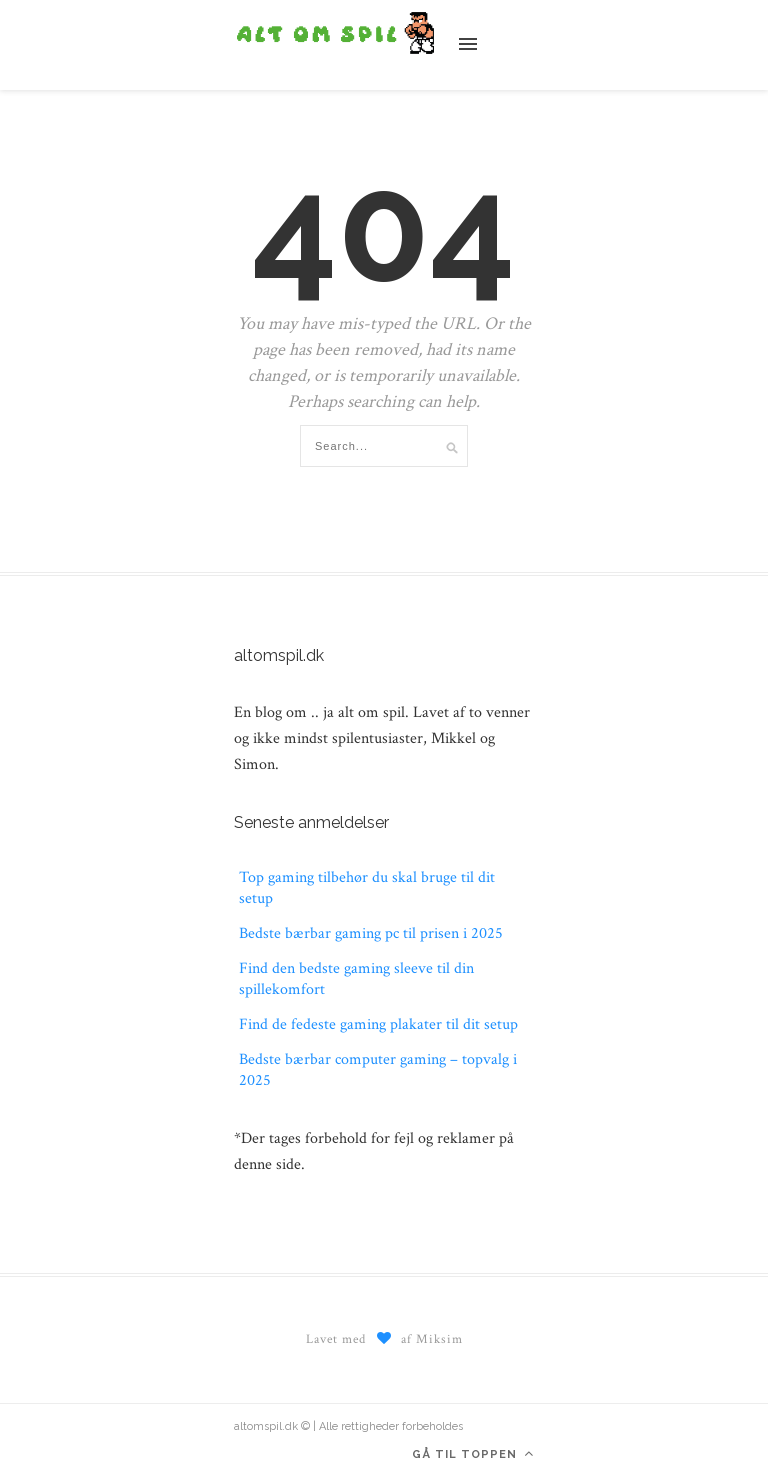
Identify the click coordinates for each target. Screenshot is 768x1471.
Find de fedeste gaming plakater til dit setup (378, 1024)
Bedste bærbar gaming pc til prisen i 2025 (371, 933)
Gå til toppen (473, 1453)
